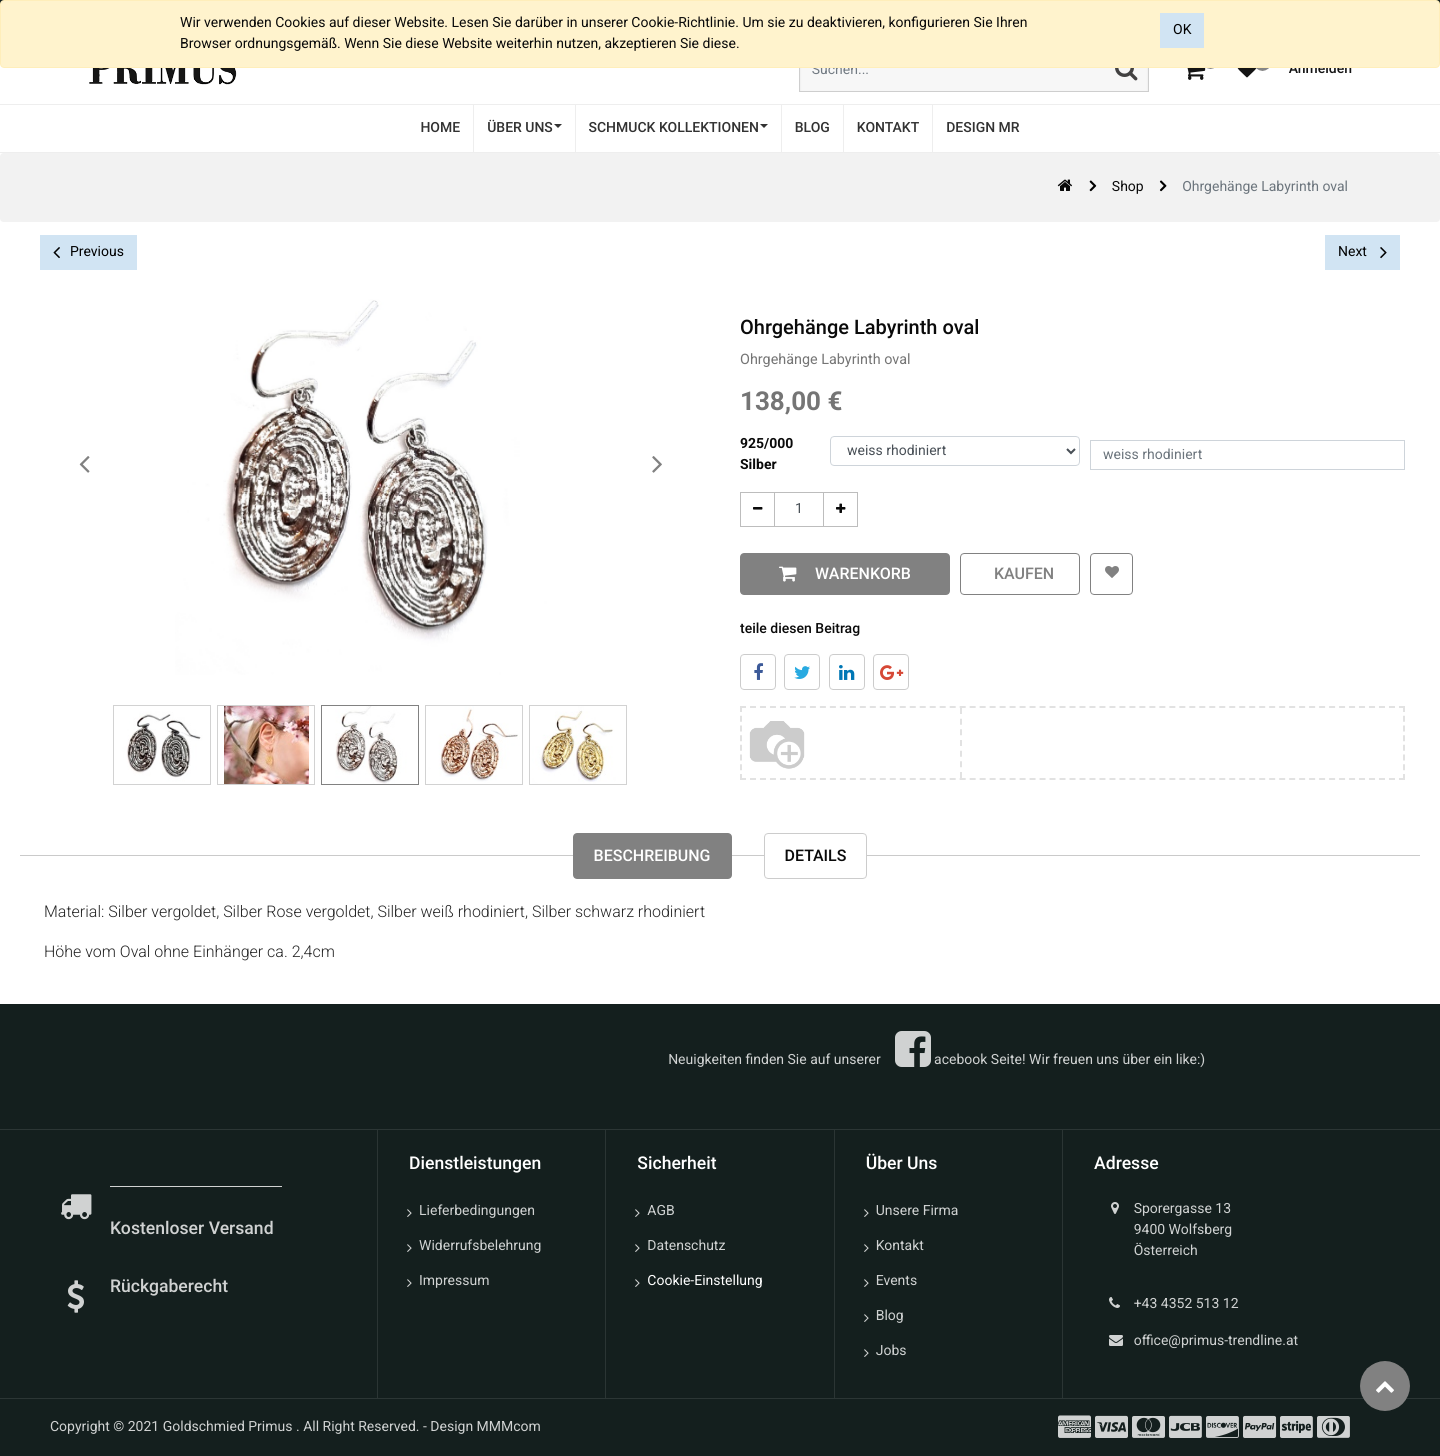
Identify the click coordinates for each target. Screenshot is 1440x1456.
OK (1182, 30)
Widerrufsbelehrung (480, 1246)
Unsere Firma (917, 1211)
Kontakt (900, 1246)
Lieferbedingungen (477, 1211)
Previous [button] (88, 252)
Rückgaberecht (169, 1287)
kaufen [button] (1020, 573)
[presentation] (85, 465)
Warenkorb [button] (859, 573)
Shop (1128, 187)
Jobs (891, 1351)
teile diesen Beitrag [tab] (800, 629)
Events (896, 1281)
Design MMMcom (485, 1427)
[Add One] (840, 509)
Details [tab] (816, 855)
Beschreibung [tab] (652, 855)
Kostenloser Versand (194, 1229)
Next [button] (1362, 252)
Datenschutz (686, 1246)
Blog (890, 1316)
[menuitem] (440, 128)
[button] (1111, 574)
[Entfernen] (757, 509)
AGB (660, 1211)
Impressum (454, 1281)
